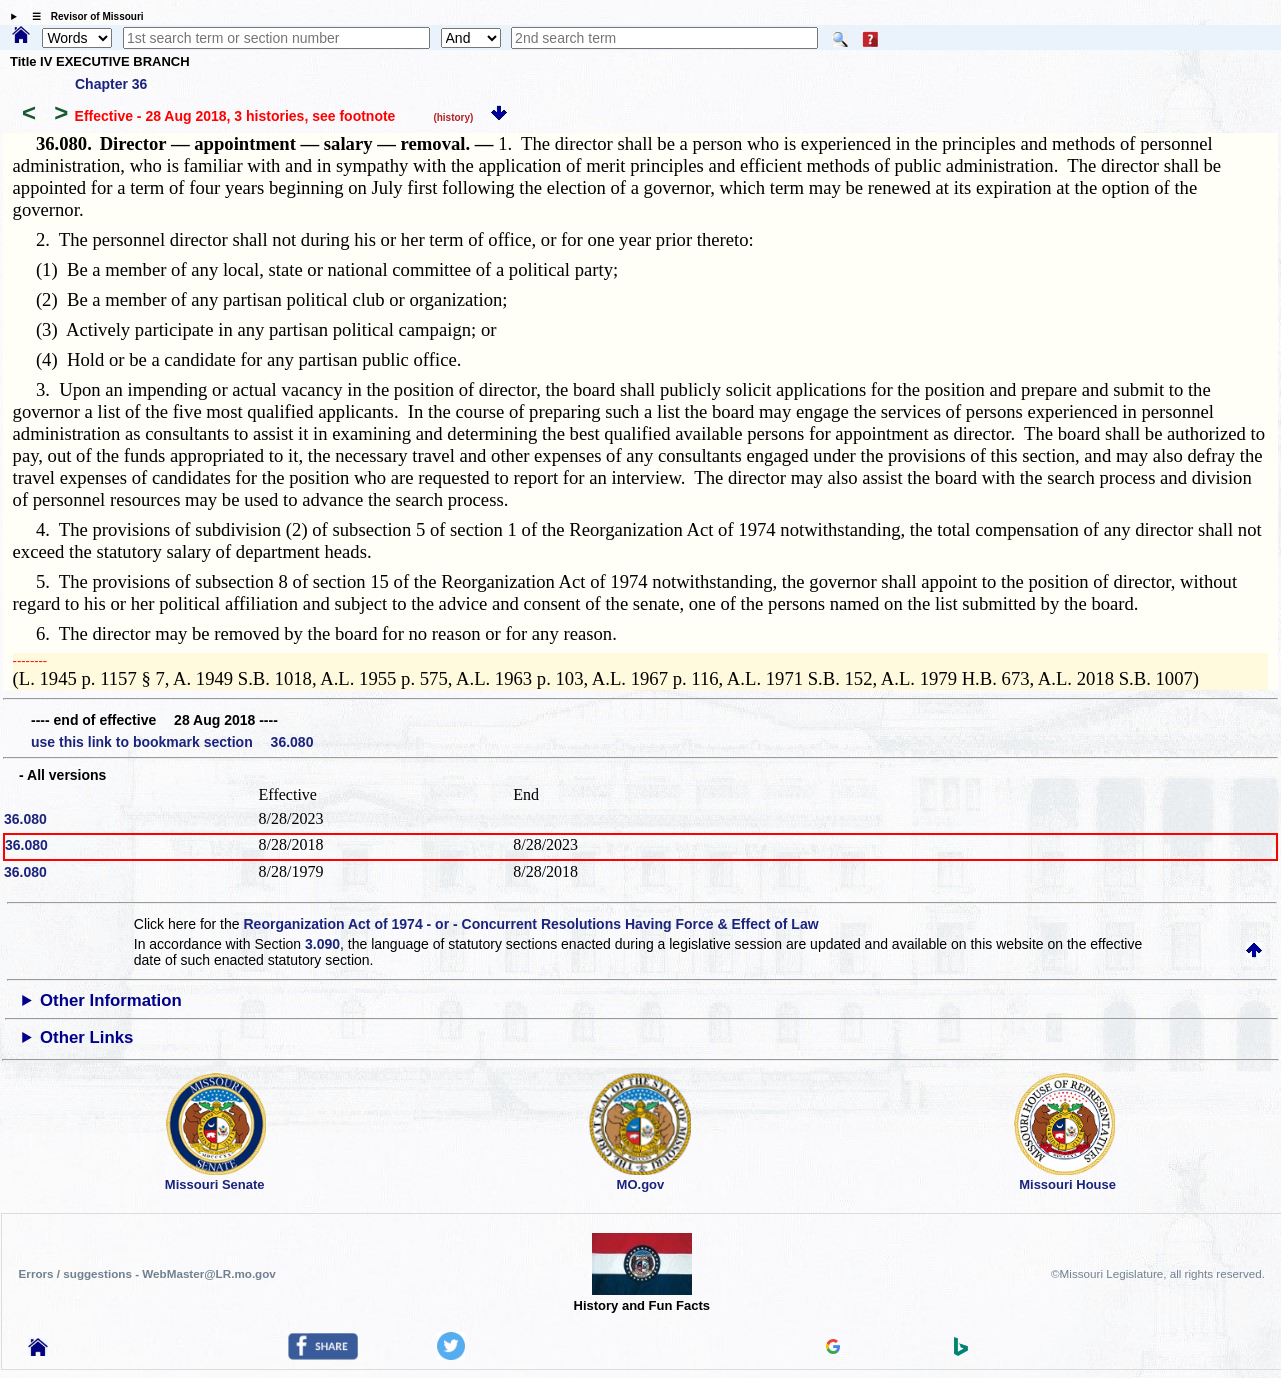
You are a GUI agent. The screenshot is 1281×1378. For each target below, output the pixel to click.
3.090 (322, 944)
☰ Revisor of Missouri (83, 16)
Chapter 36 (111, 84)
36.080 (25, 819)
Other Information (111, 1000)
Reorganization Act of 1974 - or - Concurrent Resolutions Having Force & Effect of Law (530, 924)
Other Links (86, 1037)
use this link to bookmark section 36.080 (172, 742)
